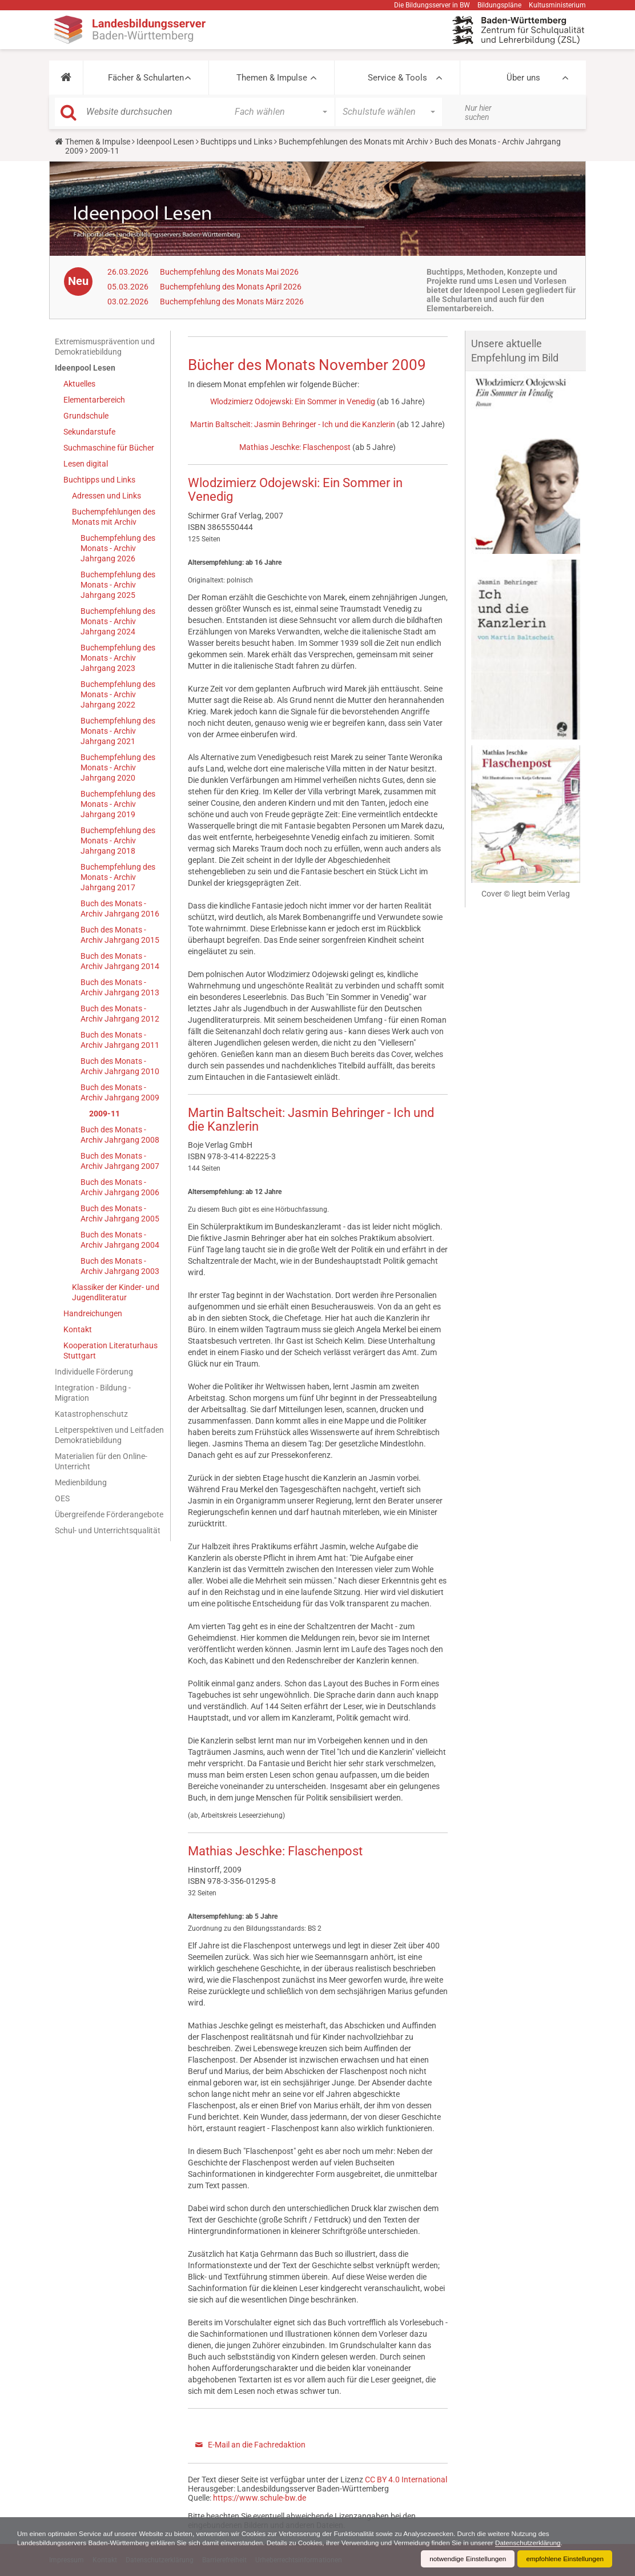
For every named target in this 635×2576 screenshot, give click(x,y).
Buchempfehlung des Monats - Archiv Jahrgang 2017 (118, 877)
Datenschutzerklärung (537, 2543)
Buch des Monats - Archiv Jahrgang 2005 (120, 1213)
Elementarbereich (94, 399)
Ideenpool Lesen (165, 141)
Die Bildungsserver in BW (432, 5)
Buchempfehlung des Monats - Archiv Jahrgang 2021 (118, 731)
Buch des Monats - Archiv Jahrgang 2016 (120, 908)
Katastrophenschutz (91, 1413)
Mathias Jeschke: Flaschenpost (295, 447)
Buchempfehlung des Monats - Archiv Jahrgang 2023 (118, 658)
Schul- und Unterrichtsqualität (107, 1530)
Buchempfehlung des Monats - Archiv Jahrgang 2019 (118, 804)
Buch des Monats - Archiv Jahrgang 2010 (120, 1066)
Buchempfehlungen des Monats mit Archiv (353, 141)
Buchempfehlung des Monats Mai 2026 (229, 271)
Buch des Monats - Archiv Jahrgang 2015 (120, 935)
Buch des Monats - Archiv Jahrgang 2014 (120, 961)
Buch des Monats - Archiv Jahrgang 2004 (120, 1239)
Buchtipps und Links (236, 141)
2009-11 (104, 1113)
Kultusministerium (557, 5)
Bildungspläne (499, 5)
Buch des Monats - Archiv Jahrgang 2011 (120, 1040)
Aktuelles (79, 383)
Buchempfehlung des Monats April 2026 (231, 286)
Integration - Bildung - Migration (93, 1392)
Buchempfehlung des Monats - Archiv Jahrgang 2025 (118, 585)
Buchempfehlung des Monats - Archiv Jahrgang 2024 (118, 621)
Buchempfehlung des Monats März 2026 (232, 301)
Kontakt (77, 1329)
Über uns (523, 78)
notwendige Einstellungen (466, 2559)
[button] (66, 77)
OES (62, 1498)
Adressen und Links (106, 495)
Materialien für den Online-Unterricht (101, 1461)
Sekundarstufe (89, 431)
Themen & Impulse (271, 78)
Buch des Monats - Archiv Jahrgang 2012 (120, 1013)
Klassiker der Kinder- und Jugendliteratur (115, 1292)
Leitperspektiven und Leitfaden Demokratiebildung (109, 1435)
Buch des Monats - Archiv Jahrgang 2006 (120, 1187)
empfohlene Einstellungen (564, 2559)
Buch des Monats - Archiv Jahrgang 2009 (120, 1092)
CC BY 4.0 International (406, 2479)
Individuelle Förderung (94, 1371)
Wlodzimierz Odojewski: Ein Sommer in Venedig (292, 401)
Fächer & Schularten (146, 78)
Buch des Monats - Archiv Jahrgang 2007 (120, 1161)
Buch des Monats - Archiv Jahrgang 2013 (120, 987)
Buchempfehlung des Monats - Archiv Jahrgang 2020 (118, 767)
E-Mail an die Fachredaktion (257, 2444)
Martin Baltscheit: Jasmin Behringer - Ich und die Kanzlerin (292, 424)
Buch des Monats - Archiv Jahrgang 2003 (120, 1266)
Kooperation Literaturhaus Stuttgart (110, 1350)
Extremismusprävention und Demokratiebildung (105, 346)
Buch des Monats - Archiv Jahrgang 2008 (120, 1134)
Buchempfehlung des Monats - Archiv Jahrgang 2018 (118, 840)
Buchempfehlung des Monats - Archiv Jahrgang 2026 (118, 548)
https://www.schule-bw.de (259, 2497)
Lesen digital (85, 463)
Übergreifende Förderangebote (109, 1514)
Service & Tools (397, 78)
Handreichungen (92, 1313)
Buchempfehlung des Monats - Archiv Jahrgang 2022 (118, 694)
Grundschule (85, 415)
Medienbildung (81, 1482)
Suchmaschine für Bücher (108, 447)
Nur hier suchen (478, 112)
